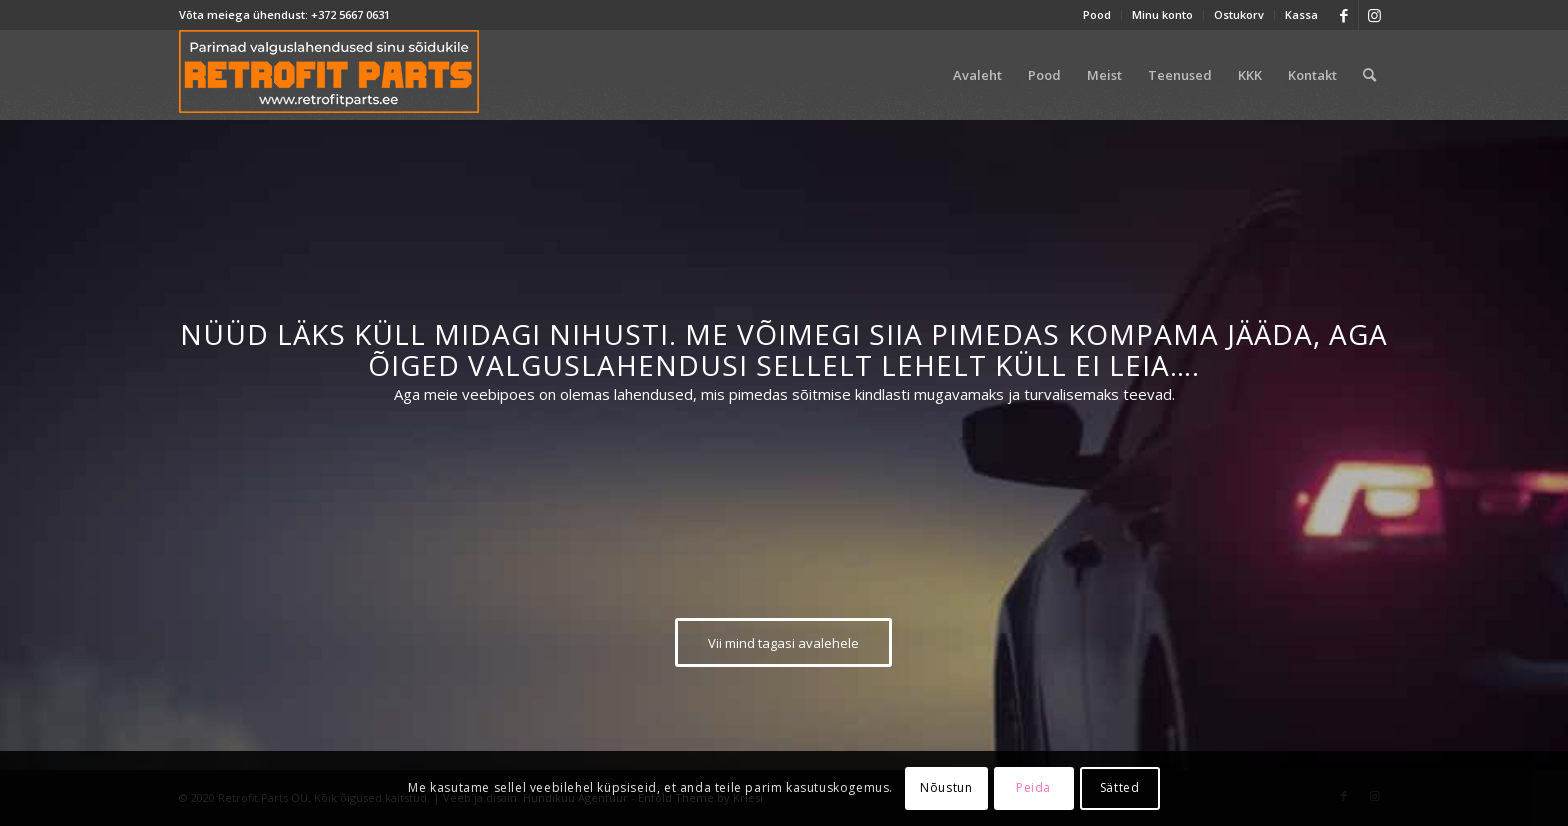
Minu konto (1162, 14)
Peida (1033, 787)
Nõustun (946, 787)
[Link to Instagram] (1374, 15)
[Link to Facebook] (1343, 15)
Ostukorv (1239, 14)
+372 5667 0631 (350, 14)
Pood (1097, 14)
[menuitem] (1097, 15)
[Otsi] (1369, 75)
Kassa (1301, 14)
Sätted (1120, 787)
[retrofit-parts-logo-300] (329, 75)
